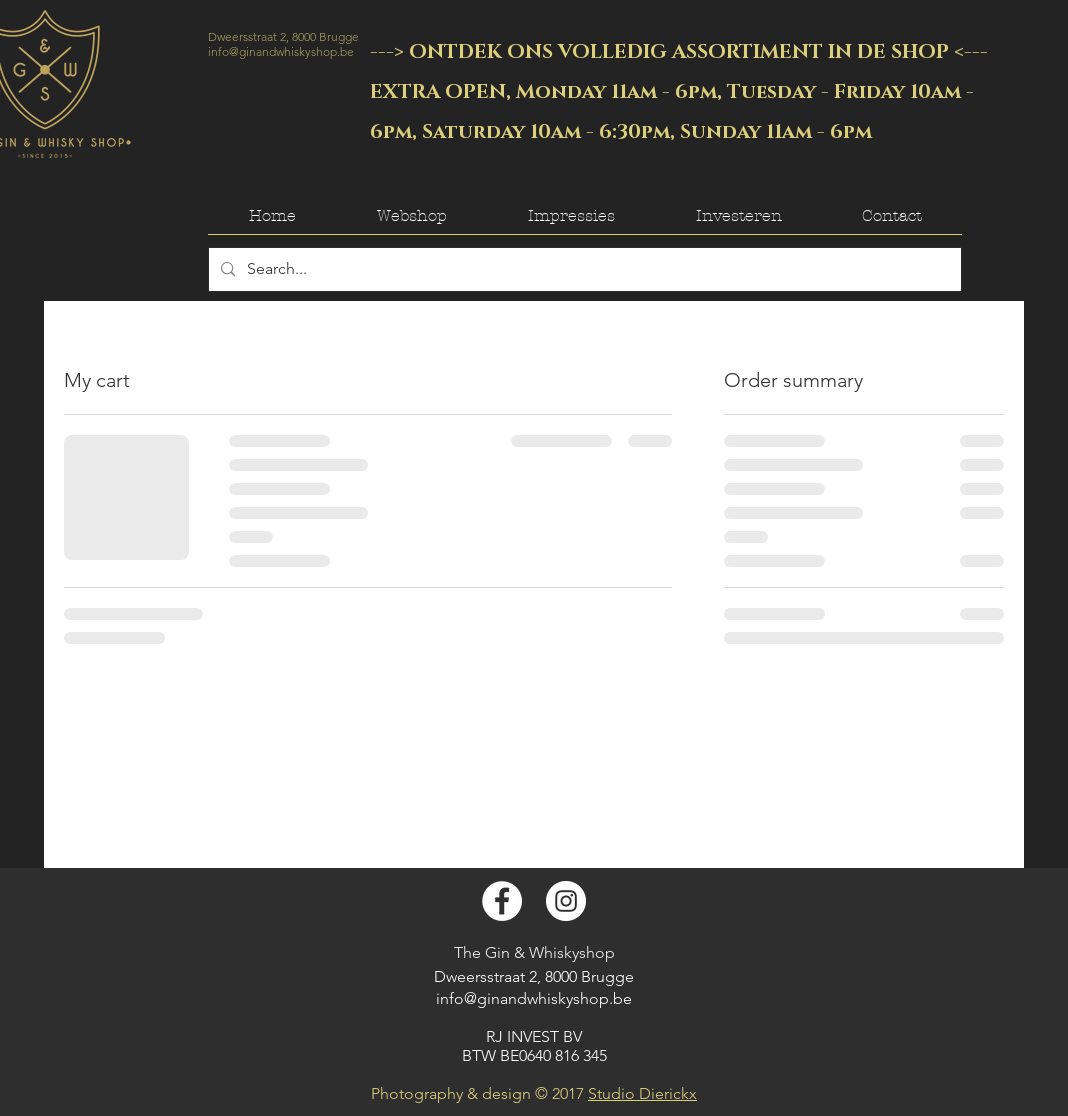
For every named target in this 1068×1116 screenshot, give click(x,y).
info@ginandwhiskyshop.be (281, 51)
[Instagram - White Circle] (566, 901)
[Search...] (583, 269)
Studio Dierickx (642, 1093)
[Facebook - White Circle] (502, 901)
